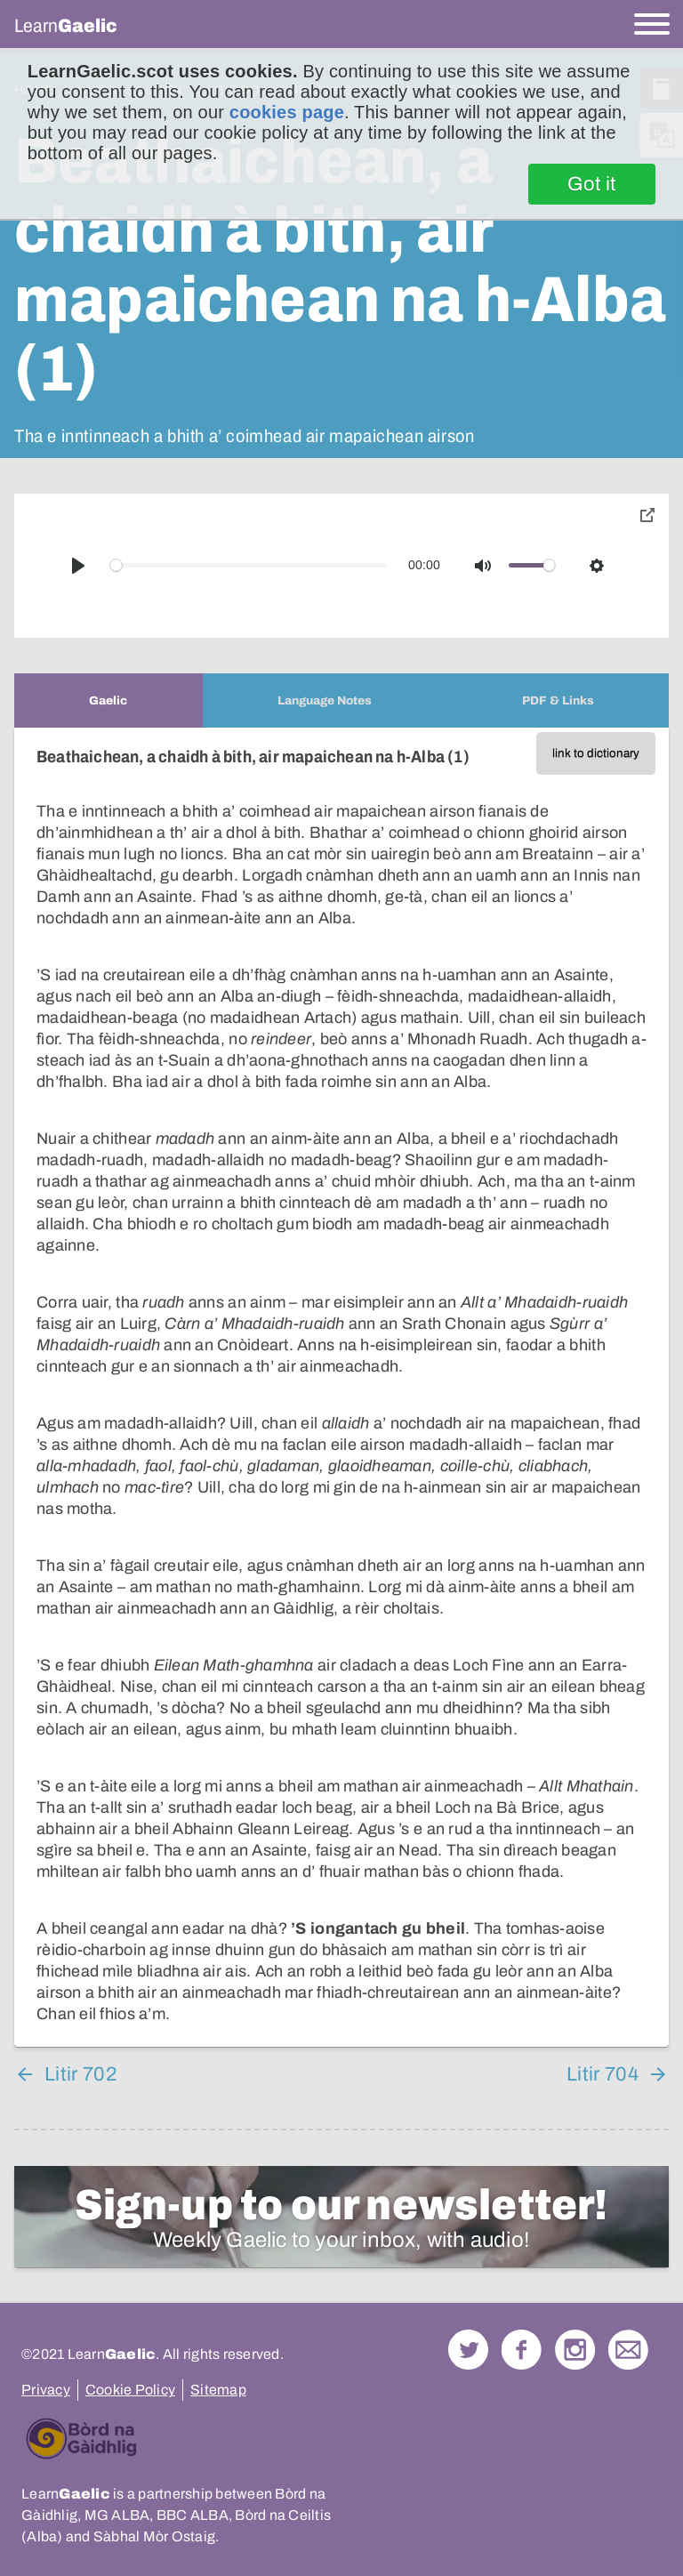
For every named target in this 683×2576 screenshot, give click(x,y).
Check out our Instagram (575, 2350)
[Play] (78, 565)
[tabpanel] (341, 1387)
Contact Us (628, 2350)
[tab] (108, 700)
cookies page (286, 112)
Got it (591, 184)
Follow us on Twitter (468, 2350)
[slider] (249, 565)
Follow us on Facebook (522, 2350)
